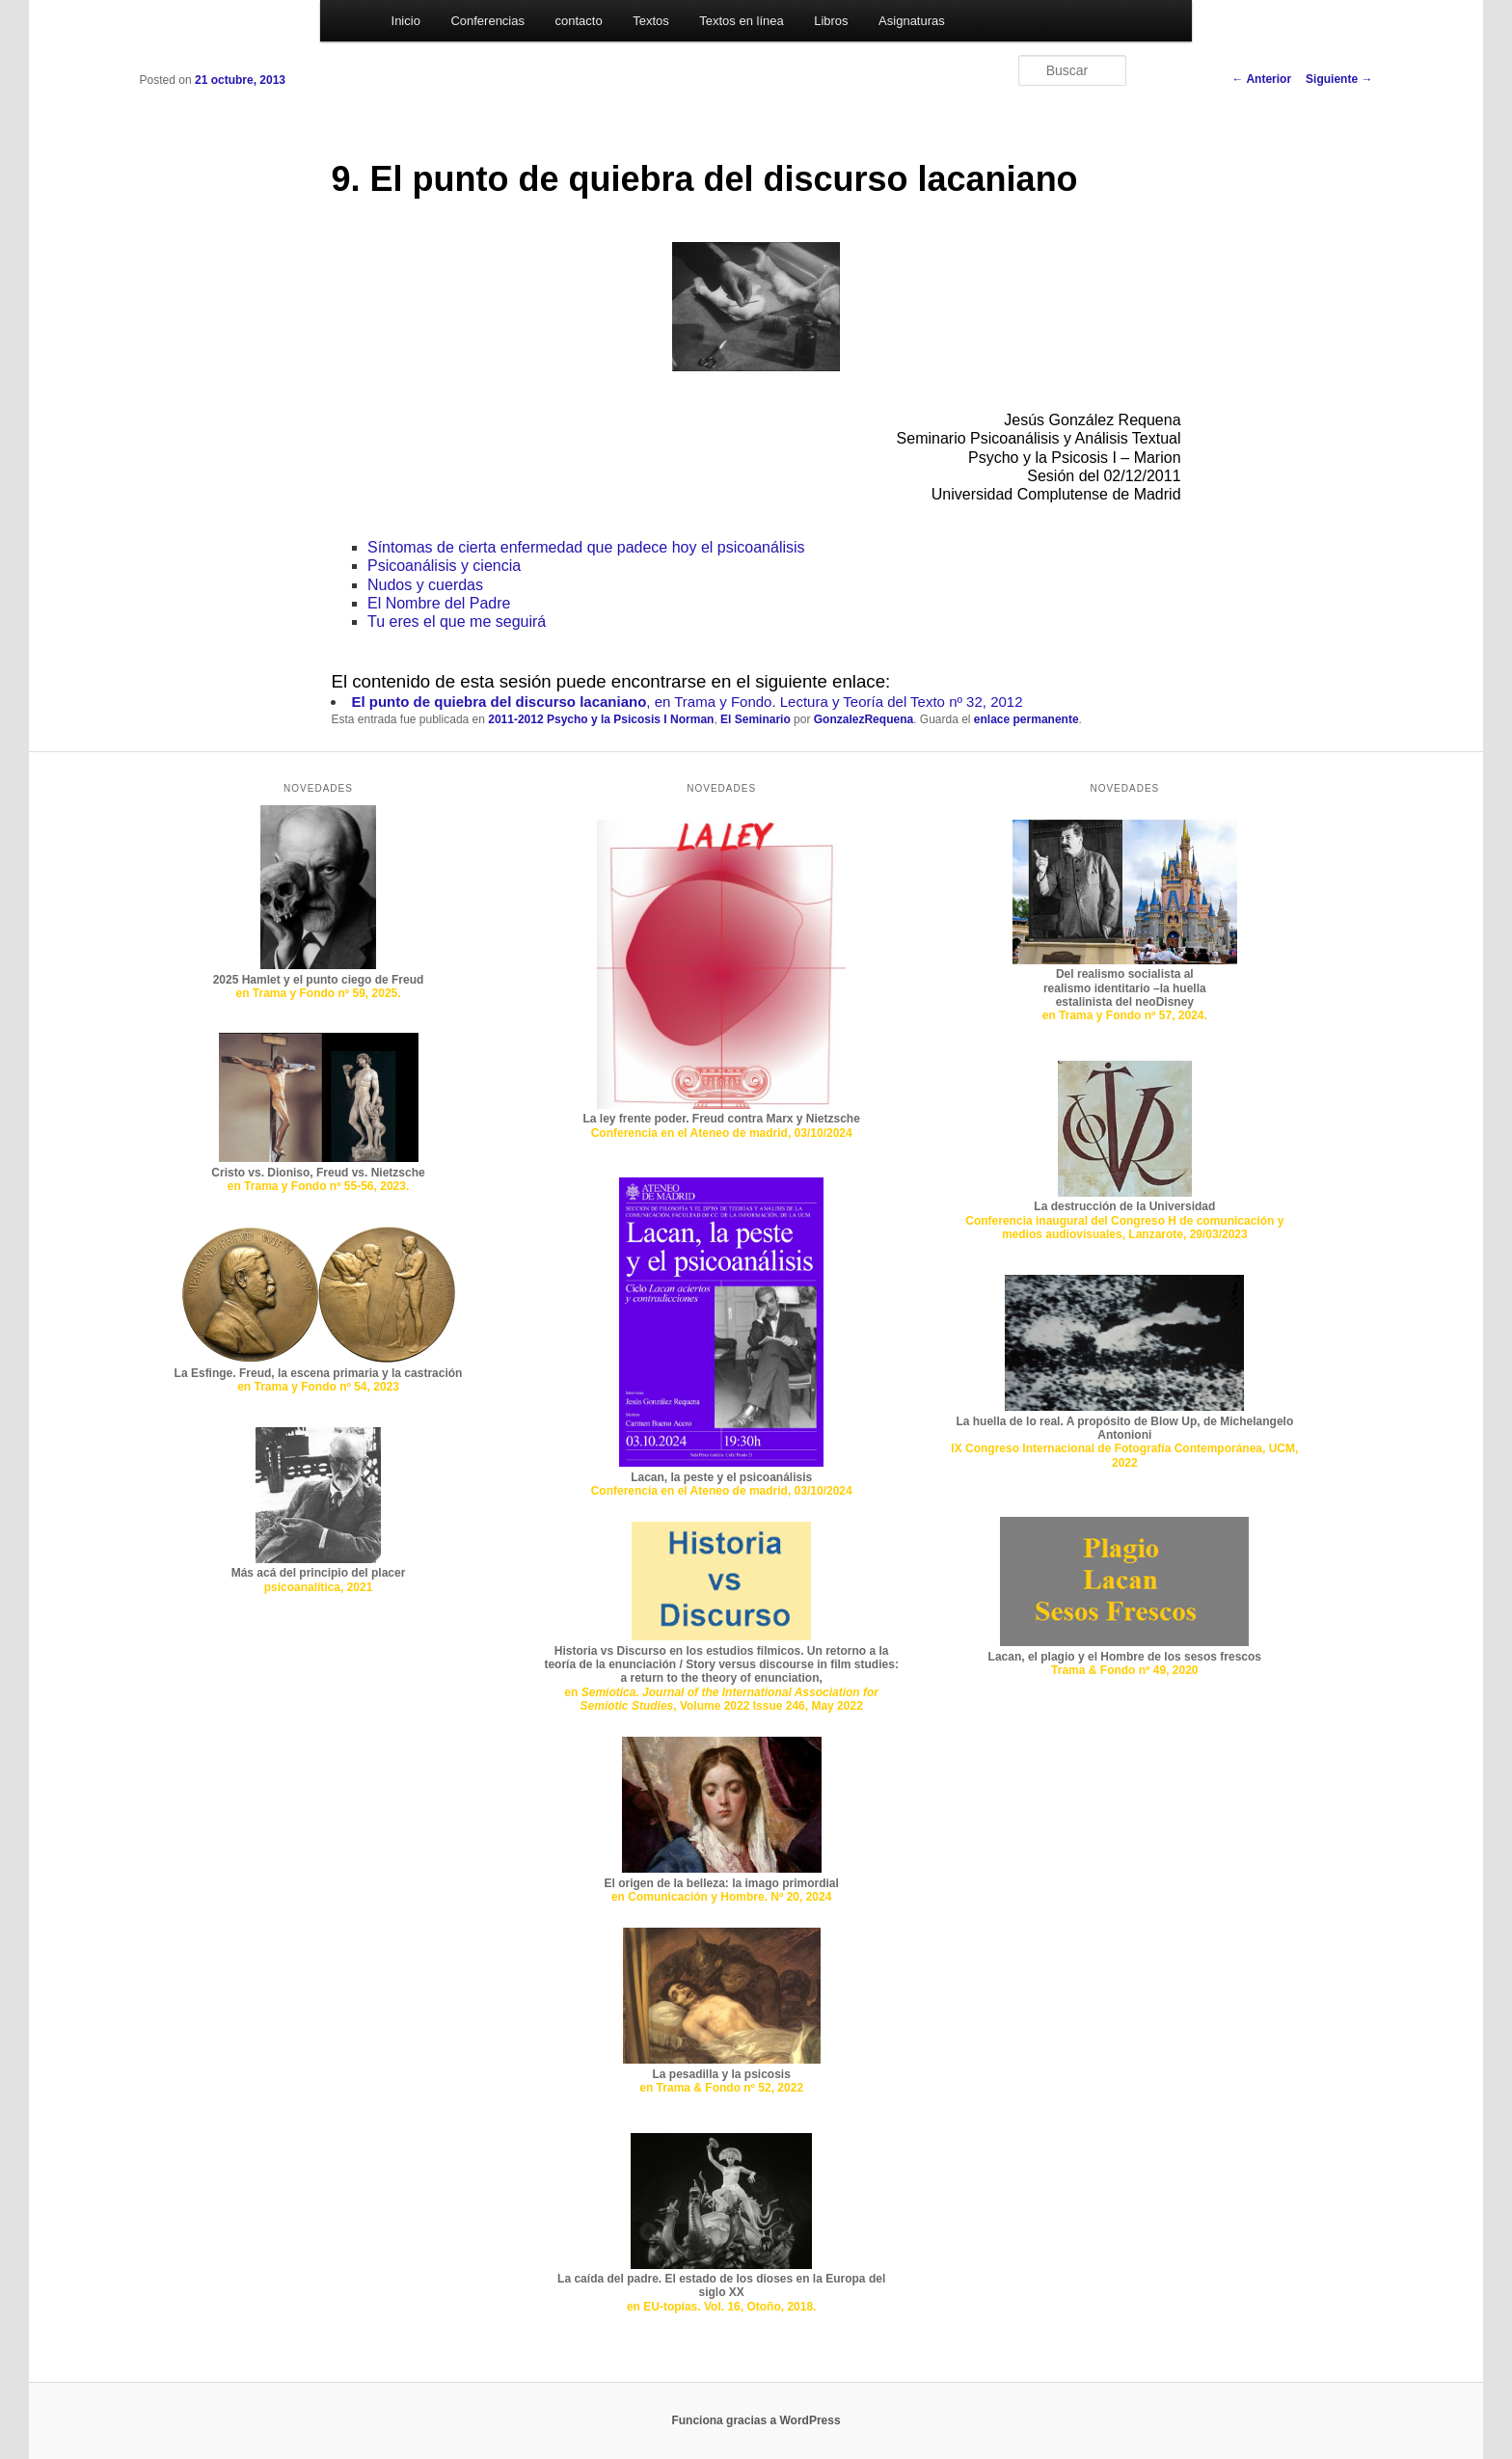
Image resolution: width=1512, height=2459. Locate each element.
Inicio (406, 21)
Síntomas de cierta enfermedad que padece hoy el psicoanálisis (586, 547)
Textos (651, 21)
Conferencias (487, 21)
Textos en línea (741, 21)
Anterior (1262, 79)
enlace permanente (1026, 719)
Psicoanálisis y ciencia (444, 565)
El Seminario (755, 719)
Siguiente (1339, 79)
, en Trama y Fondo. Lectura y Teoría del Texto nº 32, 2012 (686, 701)
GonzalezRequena (863, 719)
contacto (579, 21)
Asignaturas (911, 21)
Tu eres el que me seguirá (456, 621)
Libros (831, 21)
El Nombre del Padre (439, 603)
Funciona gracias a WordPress (755, 2420)
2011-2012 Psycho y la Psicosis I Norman (601, 719)
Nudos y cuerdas (425, 585)
